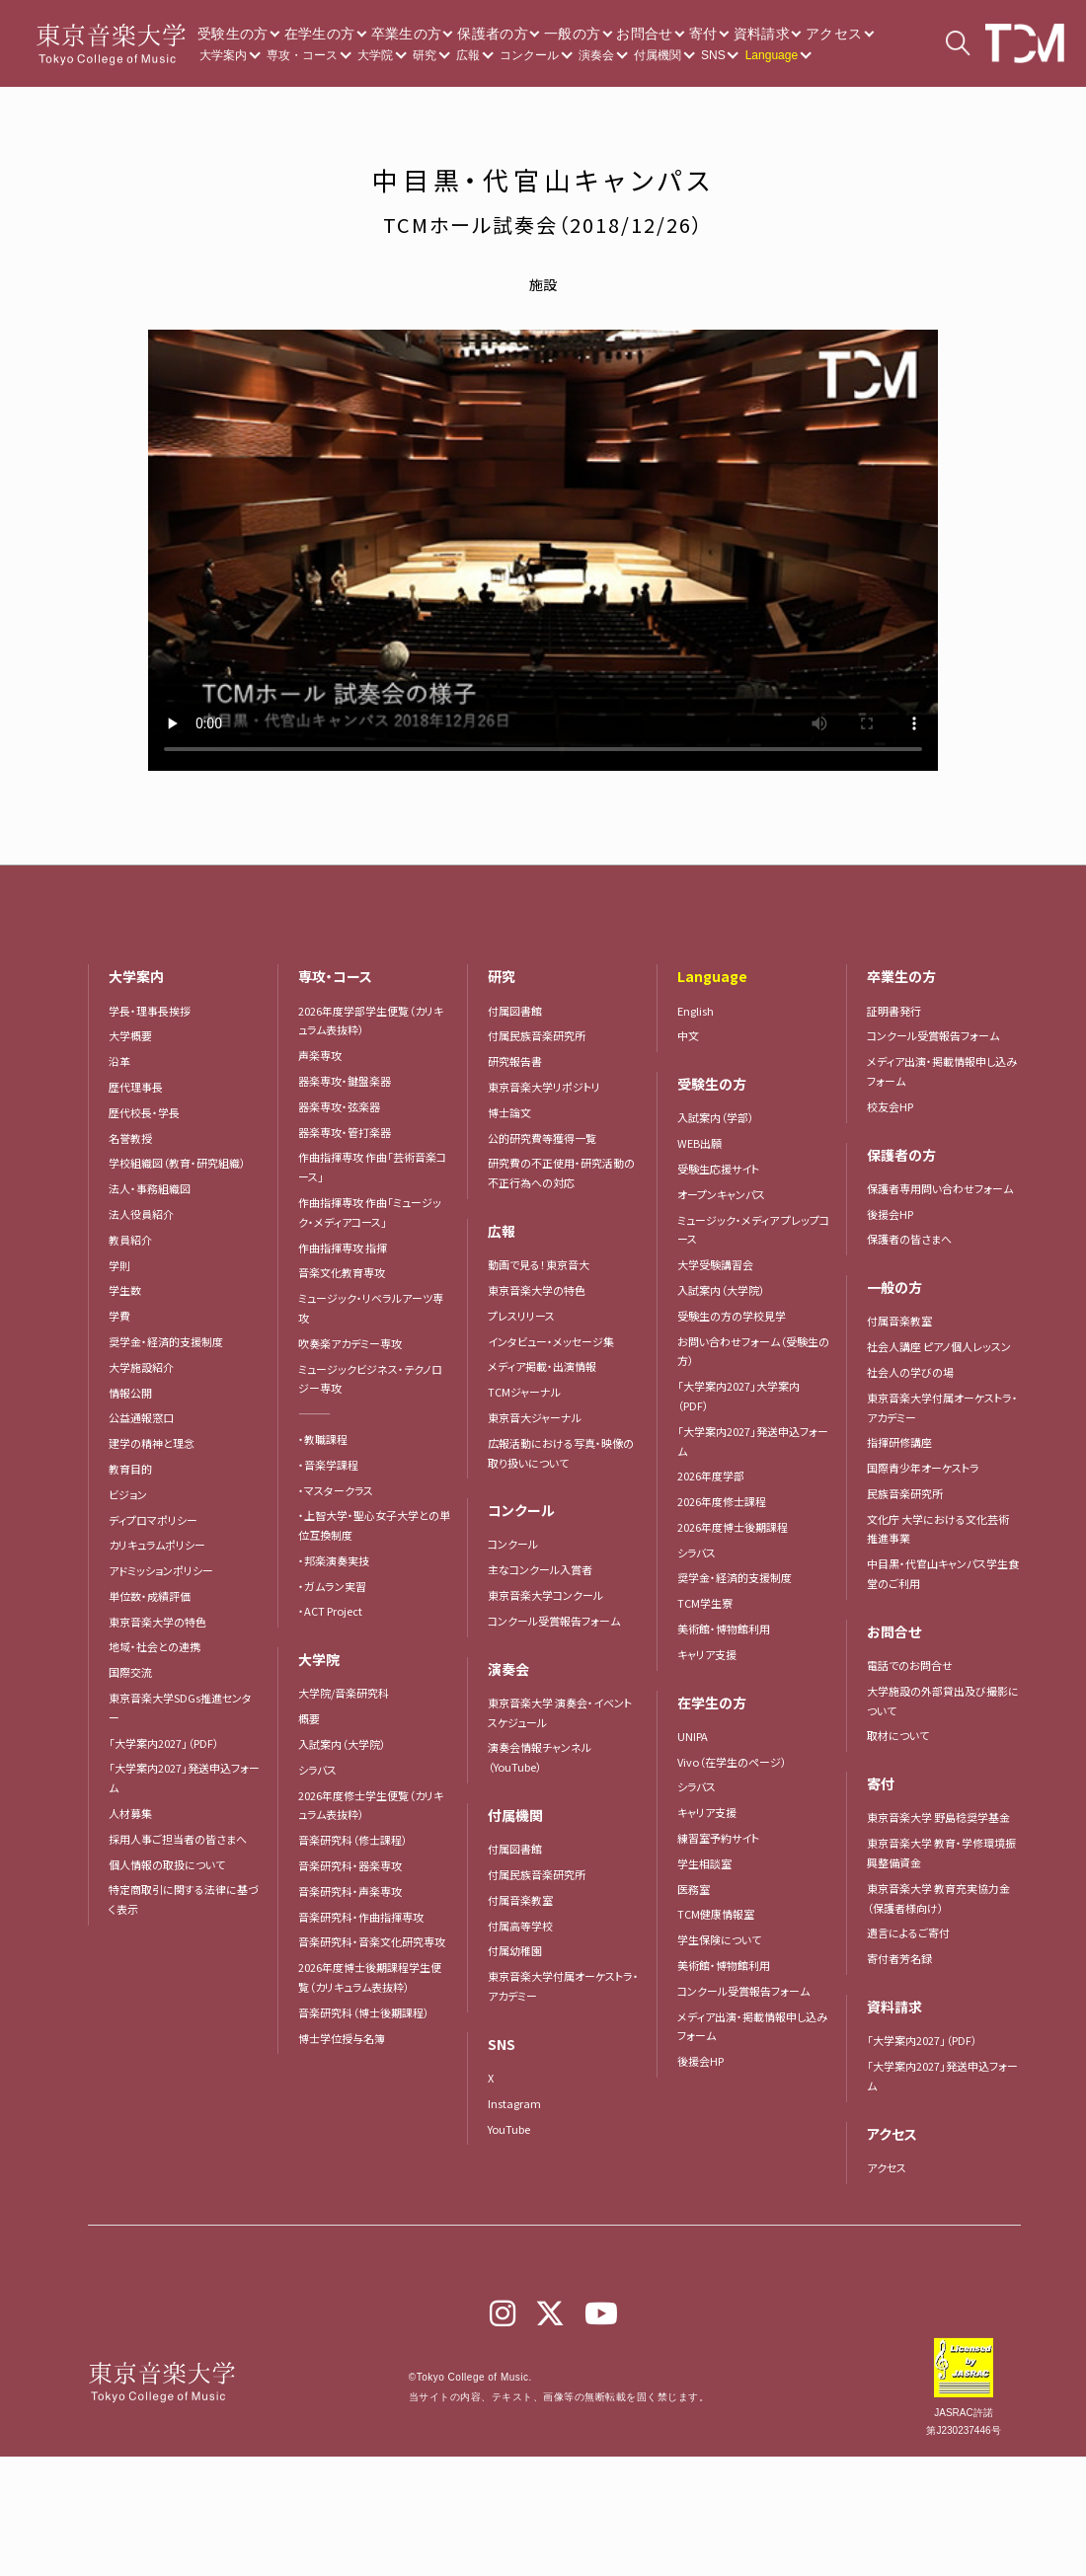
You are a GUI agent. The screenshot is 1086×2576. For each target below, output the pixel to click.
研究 (424, 55)
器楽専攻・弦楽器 (344, 1106)
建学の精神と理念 (151, 1443)
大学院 (375, 55)
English (695, 1011)
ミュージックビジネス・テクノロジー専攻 (370, 1379)
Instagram (514, 2103)
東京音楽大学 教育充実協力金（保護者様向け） (938, 1898)
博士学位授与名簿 (341, 2038)
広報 (468, 55)
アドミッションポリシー (161, 1570)
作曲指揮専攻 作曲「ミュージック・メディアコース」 (369, 1212)
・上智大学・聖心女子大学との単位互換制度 (374, 1525)
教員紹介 (130, 1240)
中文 (688, 1035)
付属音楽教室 (520, 1900)
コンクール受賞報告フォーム (554, 1621)
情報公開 (130, 1393)
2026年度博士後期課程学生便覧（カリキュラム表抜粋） (369, 1977)
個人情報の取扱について (167, 1864)
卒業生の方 (406, 33)
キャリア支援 (707, 1654)
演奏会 (596, 55)
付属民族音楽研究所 (536, 1035)
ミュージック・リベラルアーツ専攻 (370, 1308)
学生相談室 (704, 1863)
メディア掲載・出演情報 (542, 1366)
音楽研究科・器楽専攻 (350, 1865)
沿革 (119, 1061)
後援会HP (700, 2061)
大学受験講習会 (715, 1264)
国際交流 (130, 1672)
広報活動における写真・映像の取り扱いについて (561, 1453)
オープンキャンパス (721, 1194)
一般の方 (572, 33)
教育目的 (130, 1469)
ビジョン (128, 1494)
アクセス (834, 33)
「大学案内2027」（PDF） (164, 1743)
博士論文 (509, 1112)
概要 (309, 1718)
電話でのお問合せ (910, 1665)
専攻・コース (302, 55)
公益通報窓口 (141, 1417)
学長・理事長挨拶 (150, 1011)
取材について (898, 1735)
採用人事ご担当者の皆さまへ (178, 1839)
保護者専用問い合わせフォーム (940, 1188)
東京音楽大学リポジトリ (544, 1087)
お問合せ (644, 33)
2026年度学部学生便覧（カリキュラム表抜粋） (370, 1020)
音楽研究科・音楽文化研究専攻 (371, 1941)
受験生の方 (233, 33)
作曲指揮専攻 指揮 (342, 1247)
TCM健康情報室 (715, 1914)
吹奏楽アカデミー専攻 (350, 1343)
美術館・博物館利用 (723, 1628)
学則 (119, 1265)
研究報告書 (515, 1061)
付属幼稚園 (515, 1950)
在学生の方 (319, 33)
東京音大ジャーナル (535, 1417)
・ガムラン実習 (332, 1586)
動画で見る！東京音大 (538, 1264)
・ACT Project (330, 1611)
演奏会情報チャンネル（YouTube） (539, 1757)
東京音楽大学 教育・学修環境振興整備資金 (941, 1852)
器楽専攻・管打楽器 (350, 1132)
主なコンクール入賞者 (540, 1569)
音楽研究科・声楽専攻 (350, 1891)
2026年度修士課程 (721, 1501)
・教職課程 (323, 1439)
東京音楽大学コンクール (545, 1595)
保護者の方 (492, 33)
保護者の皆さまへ (909, 1239)
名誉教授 (130, 1138)
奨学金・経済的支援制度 (166, 1341)
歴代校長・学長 (144, 1112)
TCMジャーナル (524, 1392)
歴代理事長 (136, 1087)
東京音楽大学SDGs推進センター (180, 1707)
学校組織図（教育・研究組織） (177, 1163)
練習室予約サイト (718, 1838)
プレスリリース (521, 1316)
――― (314, 1413)
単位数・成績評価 (150, 1596)
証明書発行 (894, 1011)
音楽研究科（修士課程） (353, 1840)
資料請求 (762, 33)
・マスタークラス (335, 1490)
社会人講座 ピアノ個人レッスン (939, 1346)
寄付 (703, 33)
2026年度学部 (710, 1475)
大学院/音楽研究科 (343, 1693)
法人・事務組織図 (150, 1188)
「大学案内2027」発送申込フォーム (184, 1777)
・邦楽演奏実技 (333, 1560)
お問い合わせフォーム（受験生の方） (753, 1351)
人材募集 (130, 1813)
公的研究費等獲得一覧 (542, 1138)
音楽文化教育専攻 (341, 1272)
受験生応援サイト (718, 1168)
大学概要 (130, 1035)
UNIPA (692, 1736)
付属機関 (657, 55)
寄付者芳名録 (899, 1958)
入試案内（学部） (715, 1117)
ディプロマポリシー (153, 1520)
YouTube (509, 2129)
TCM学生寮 (705, 1603)
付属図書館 (515, 1011)
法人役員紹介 (141, 1214)
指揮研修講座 (899, 1442)
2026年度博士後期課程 (732, 1527)
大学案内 (223, 55)
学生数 (125, 1290)
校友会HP (890, 1106)
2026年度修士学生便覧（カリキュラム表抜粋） (370, 1805)
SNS (713, 55)
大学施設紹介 (141, 1367)
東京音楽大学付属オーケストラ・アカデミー (563, 1986)
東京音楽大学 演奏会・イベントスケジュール (560, 1712)
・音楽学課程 (328, 1465)
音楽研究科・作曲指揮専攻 (361, 1917)
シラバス (317, 1770)
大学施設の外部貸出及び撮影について (943, 1700)
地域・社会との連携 (154, 1646)
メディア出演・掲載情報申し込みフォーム (752, 2026)
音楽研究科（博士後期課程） (363, 2012)
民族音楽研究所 (905, 1493)
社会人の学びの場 (910, 1372)
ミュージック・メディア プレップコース (753, 1230)
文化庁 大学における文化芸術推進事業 (938, 1529)
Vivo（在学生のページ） (732, 1762)
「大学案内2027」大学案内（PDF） (738, 1395)
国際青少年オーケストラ (923, 1468)
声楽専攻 (320, 1055)
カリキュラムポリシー (157, 1545)
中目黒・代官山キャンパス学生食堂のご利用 (943, 1573)
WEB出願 (699, 1143)
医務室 (693, 1889)
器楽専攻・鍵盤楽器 (350, 1081)
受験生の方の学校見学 (731, 1316)
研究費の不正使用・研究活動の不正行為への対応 (561, 1172)
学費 (119, 1316)
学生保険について (719, 1939)
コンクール (529, 55)
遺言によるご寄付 (908, 1932)
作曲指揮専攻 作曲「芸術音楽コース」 (372, 1166)
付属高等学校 (520, 1925)
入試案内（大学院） (342, 1744)
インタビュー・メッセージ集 (556, 1341)
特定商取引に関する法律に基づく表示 (184, 1899)
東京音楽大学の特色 (157, 1621)
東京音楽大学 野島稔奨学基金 (938, 1817)
